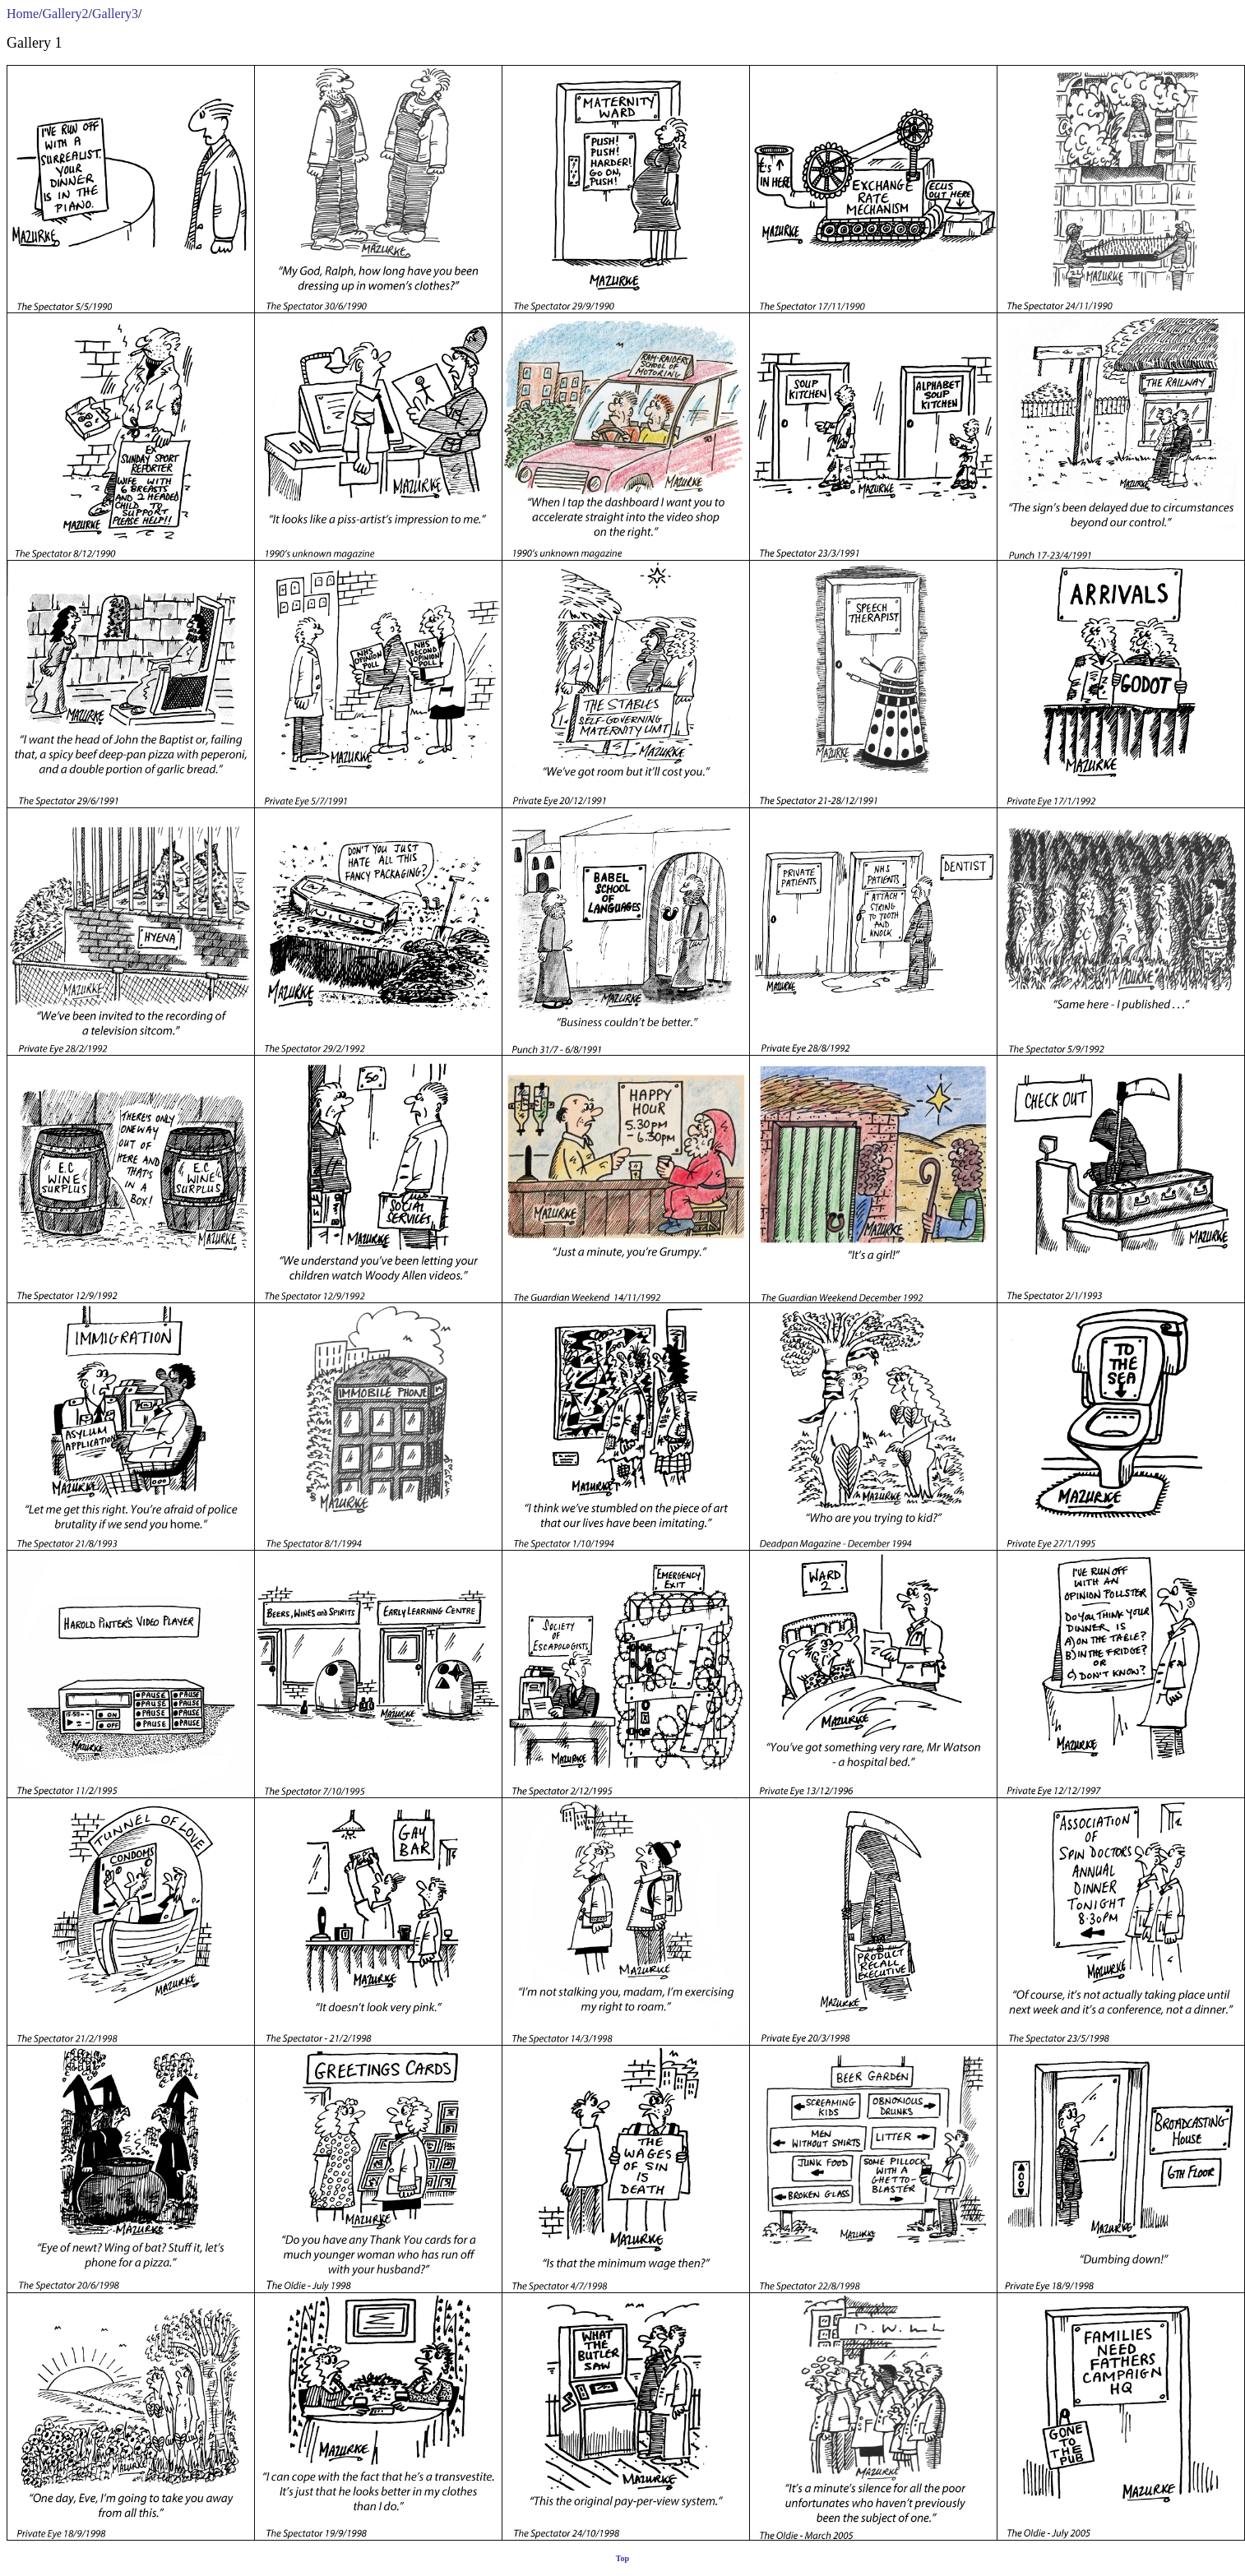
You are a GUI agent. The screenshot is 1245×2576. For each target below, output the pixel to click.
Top (622, 2558)
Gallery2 (66, 14)
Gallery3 (115, 14)
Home (23, 14)
